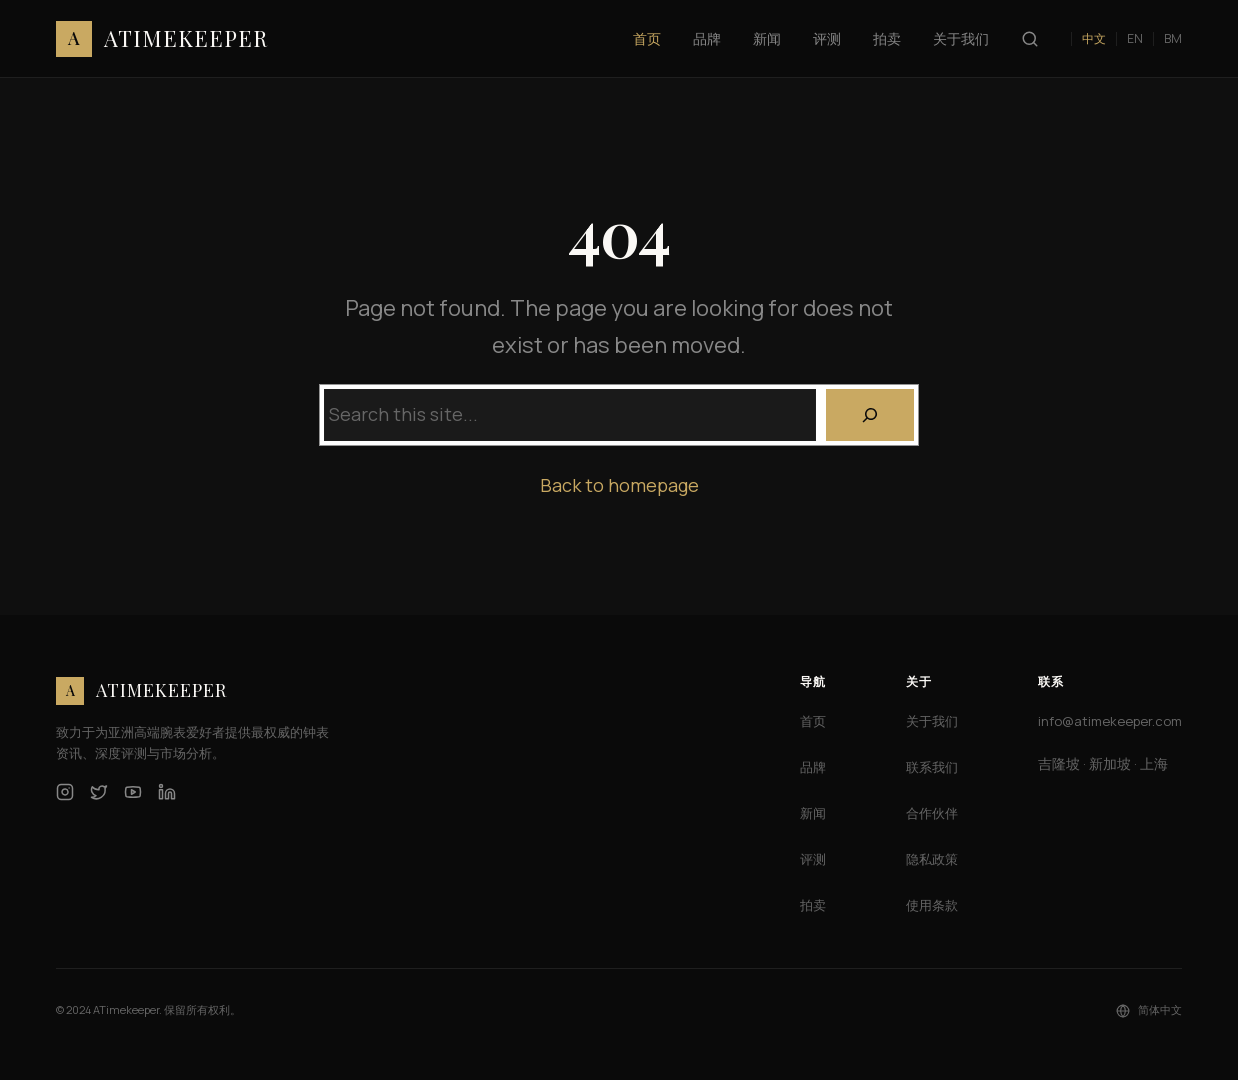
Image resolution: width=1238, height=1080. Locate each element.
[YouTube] (133, 792)
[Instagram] (65, 792)
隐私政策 (932, 859)
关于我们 (932, 721)
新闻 (813, 813)
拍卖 (813, 905)
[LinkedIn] (167, 792)
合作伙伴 (932, 813)
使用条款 (932, 905)
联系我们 (932, 767)
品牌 (813, 767)
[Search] (870, 415)
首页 (813, 721)
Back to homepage (619, 485)
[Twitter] (99, 792)
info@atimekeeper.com (1110, 721)
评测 (813, 859)
